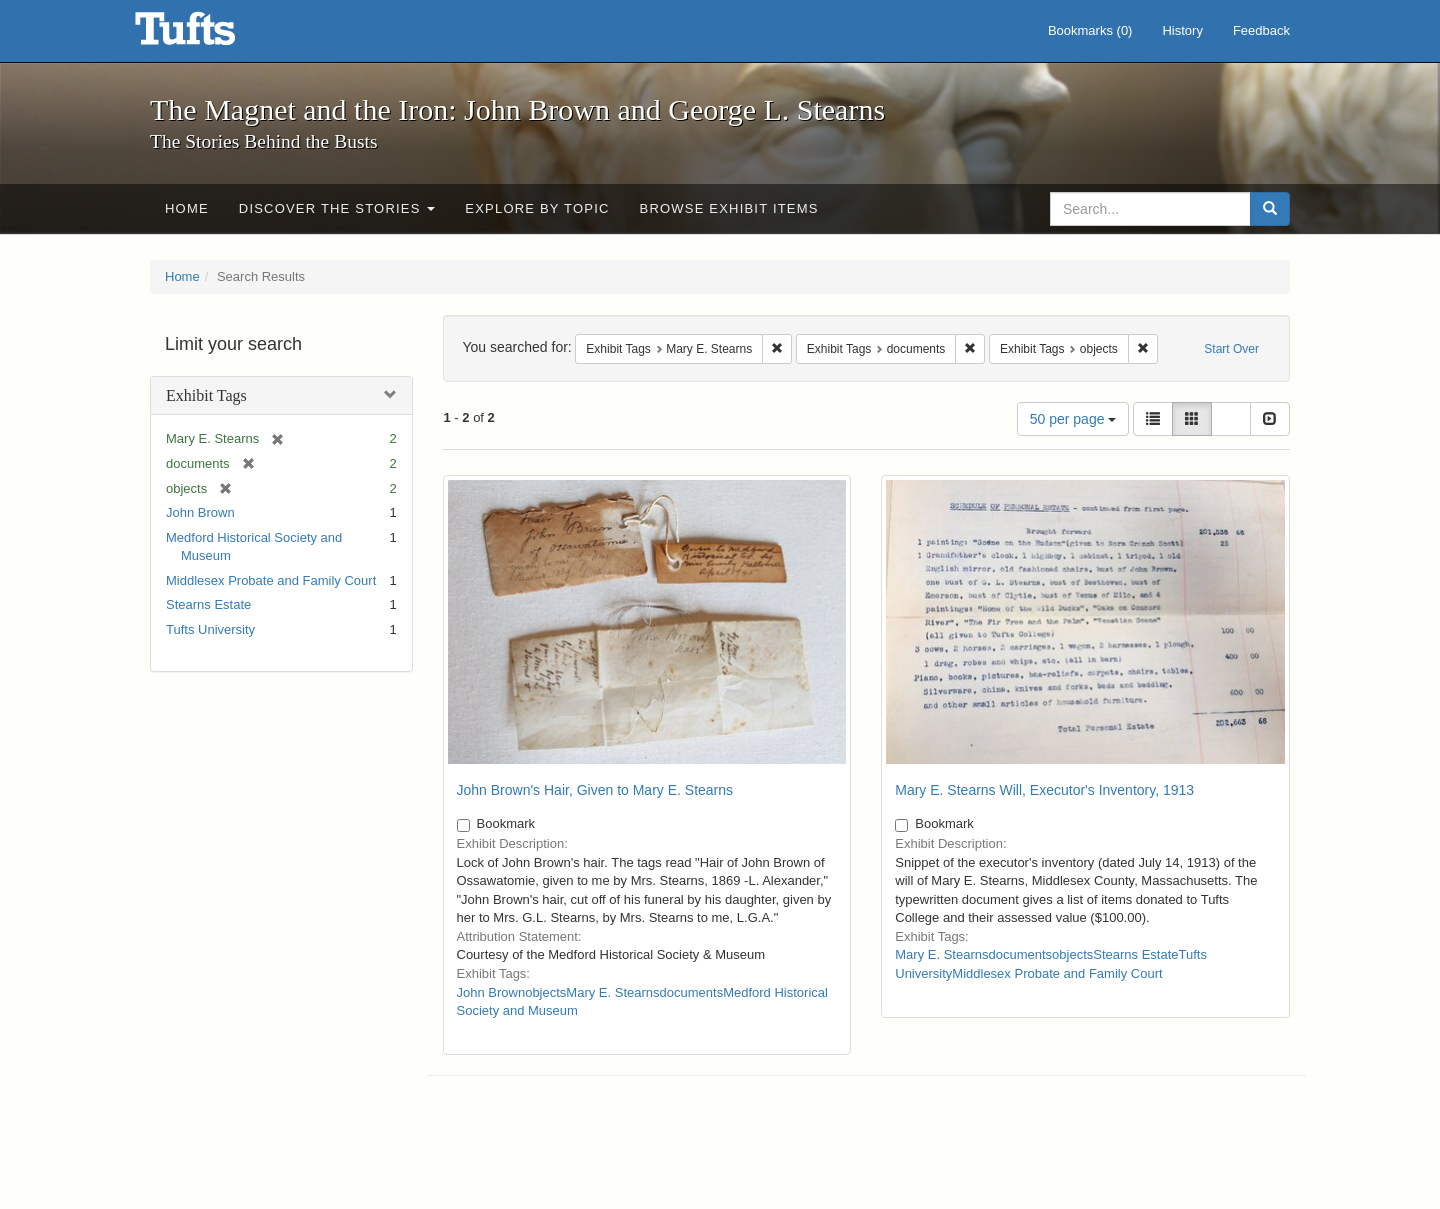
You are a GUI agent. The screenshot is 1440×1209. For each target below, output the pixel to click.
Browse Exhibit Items (729, 208)
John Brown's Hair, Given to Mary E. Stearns (595, 790)
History (1182, 30)
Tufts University (210, 629)
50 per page (1073, 419)
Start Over (1231, 349)
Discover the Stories (337, 208)
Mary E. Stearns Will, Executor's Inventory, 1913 (1044, 790)
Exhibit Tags (206, 395)
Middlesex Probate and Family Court (271, 580)
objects (545, 992)
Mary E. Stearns (612, 992)
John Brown (200, 512)
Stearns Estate (208, 604)
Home (187, 208)
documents (692, 992)
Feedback (1261, 30)
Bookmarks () (1090, 30)
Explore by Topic (537, 208)
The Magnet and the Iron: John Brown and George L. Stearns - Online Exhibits (210, 35)
